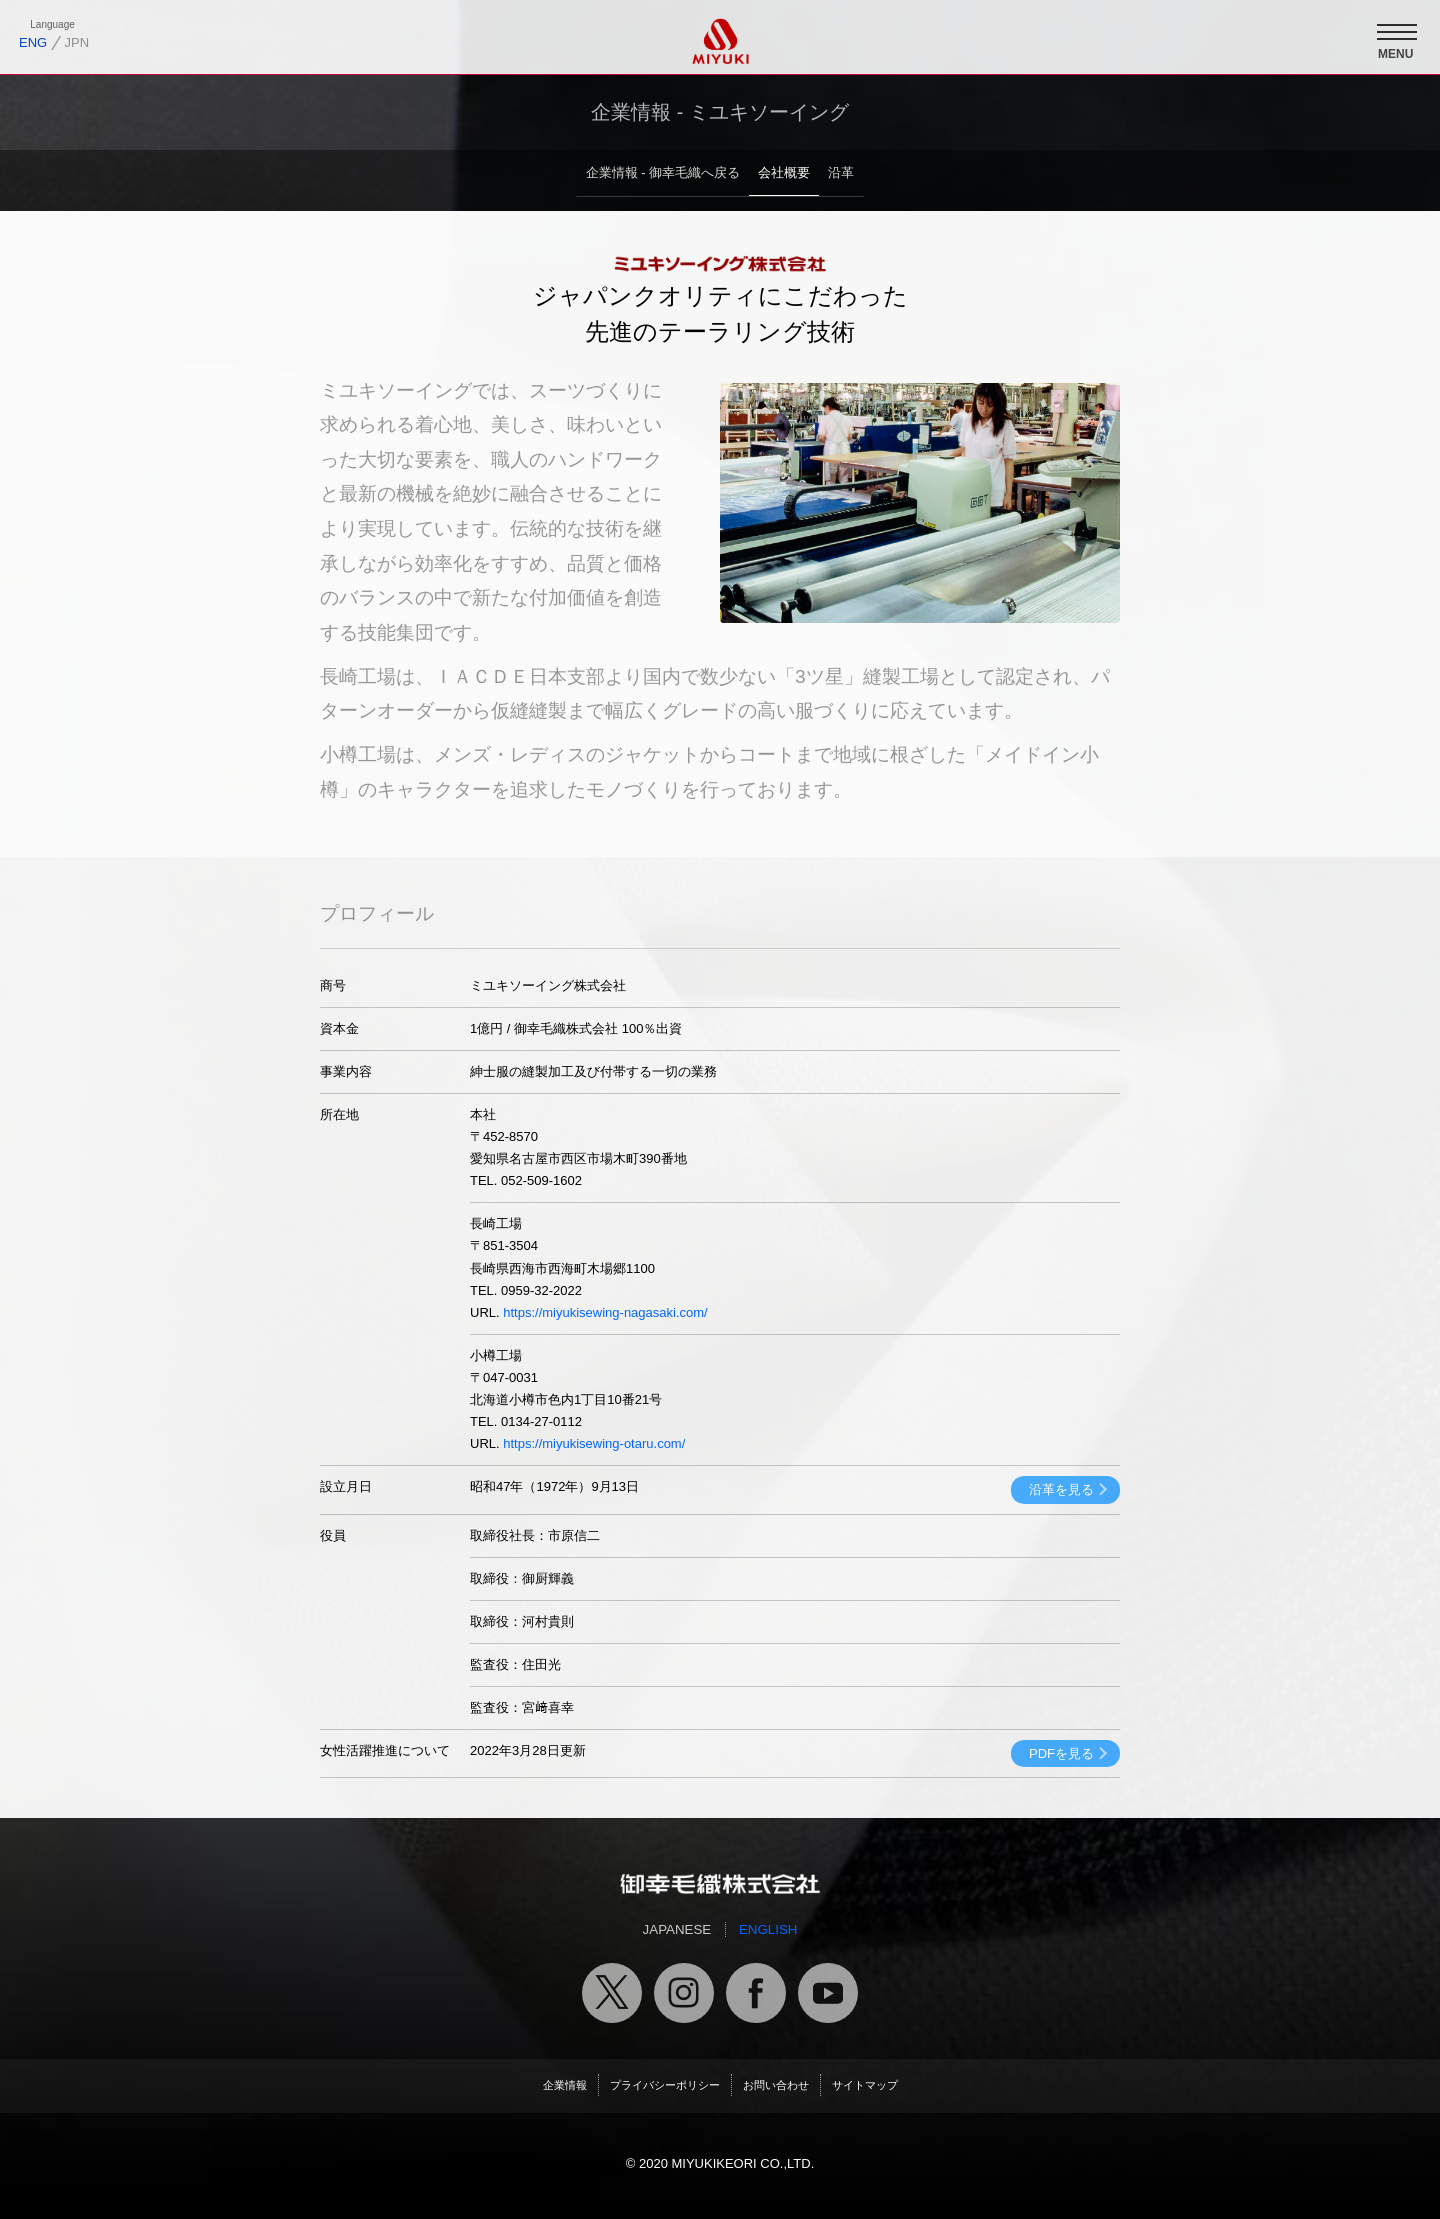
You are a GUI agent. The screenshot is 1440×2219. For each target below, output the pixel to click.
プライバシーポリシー (665, 2085)
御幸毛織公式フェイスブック (756, 1993)
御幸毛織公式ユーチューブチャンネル (828, 1993)
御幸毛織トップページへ (720, 1883)
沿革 (841, 172)
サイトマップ (865, 2085)
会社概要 (784, 172)
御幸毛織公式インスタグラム (684, 1993)
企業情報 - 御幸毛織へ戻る (663, 172)
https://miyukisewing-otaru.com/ (594, 1443)
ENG (33, 42)
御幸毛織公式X (612, 1993)
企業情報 (565, 2085)
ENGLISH (768, 1929)
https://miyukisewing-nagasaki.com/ (605, 1312)
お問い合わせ (776, 2085)
